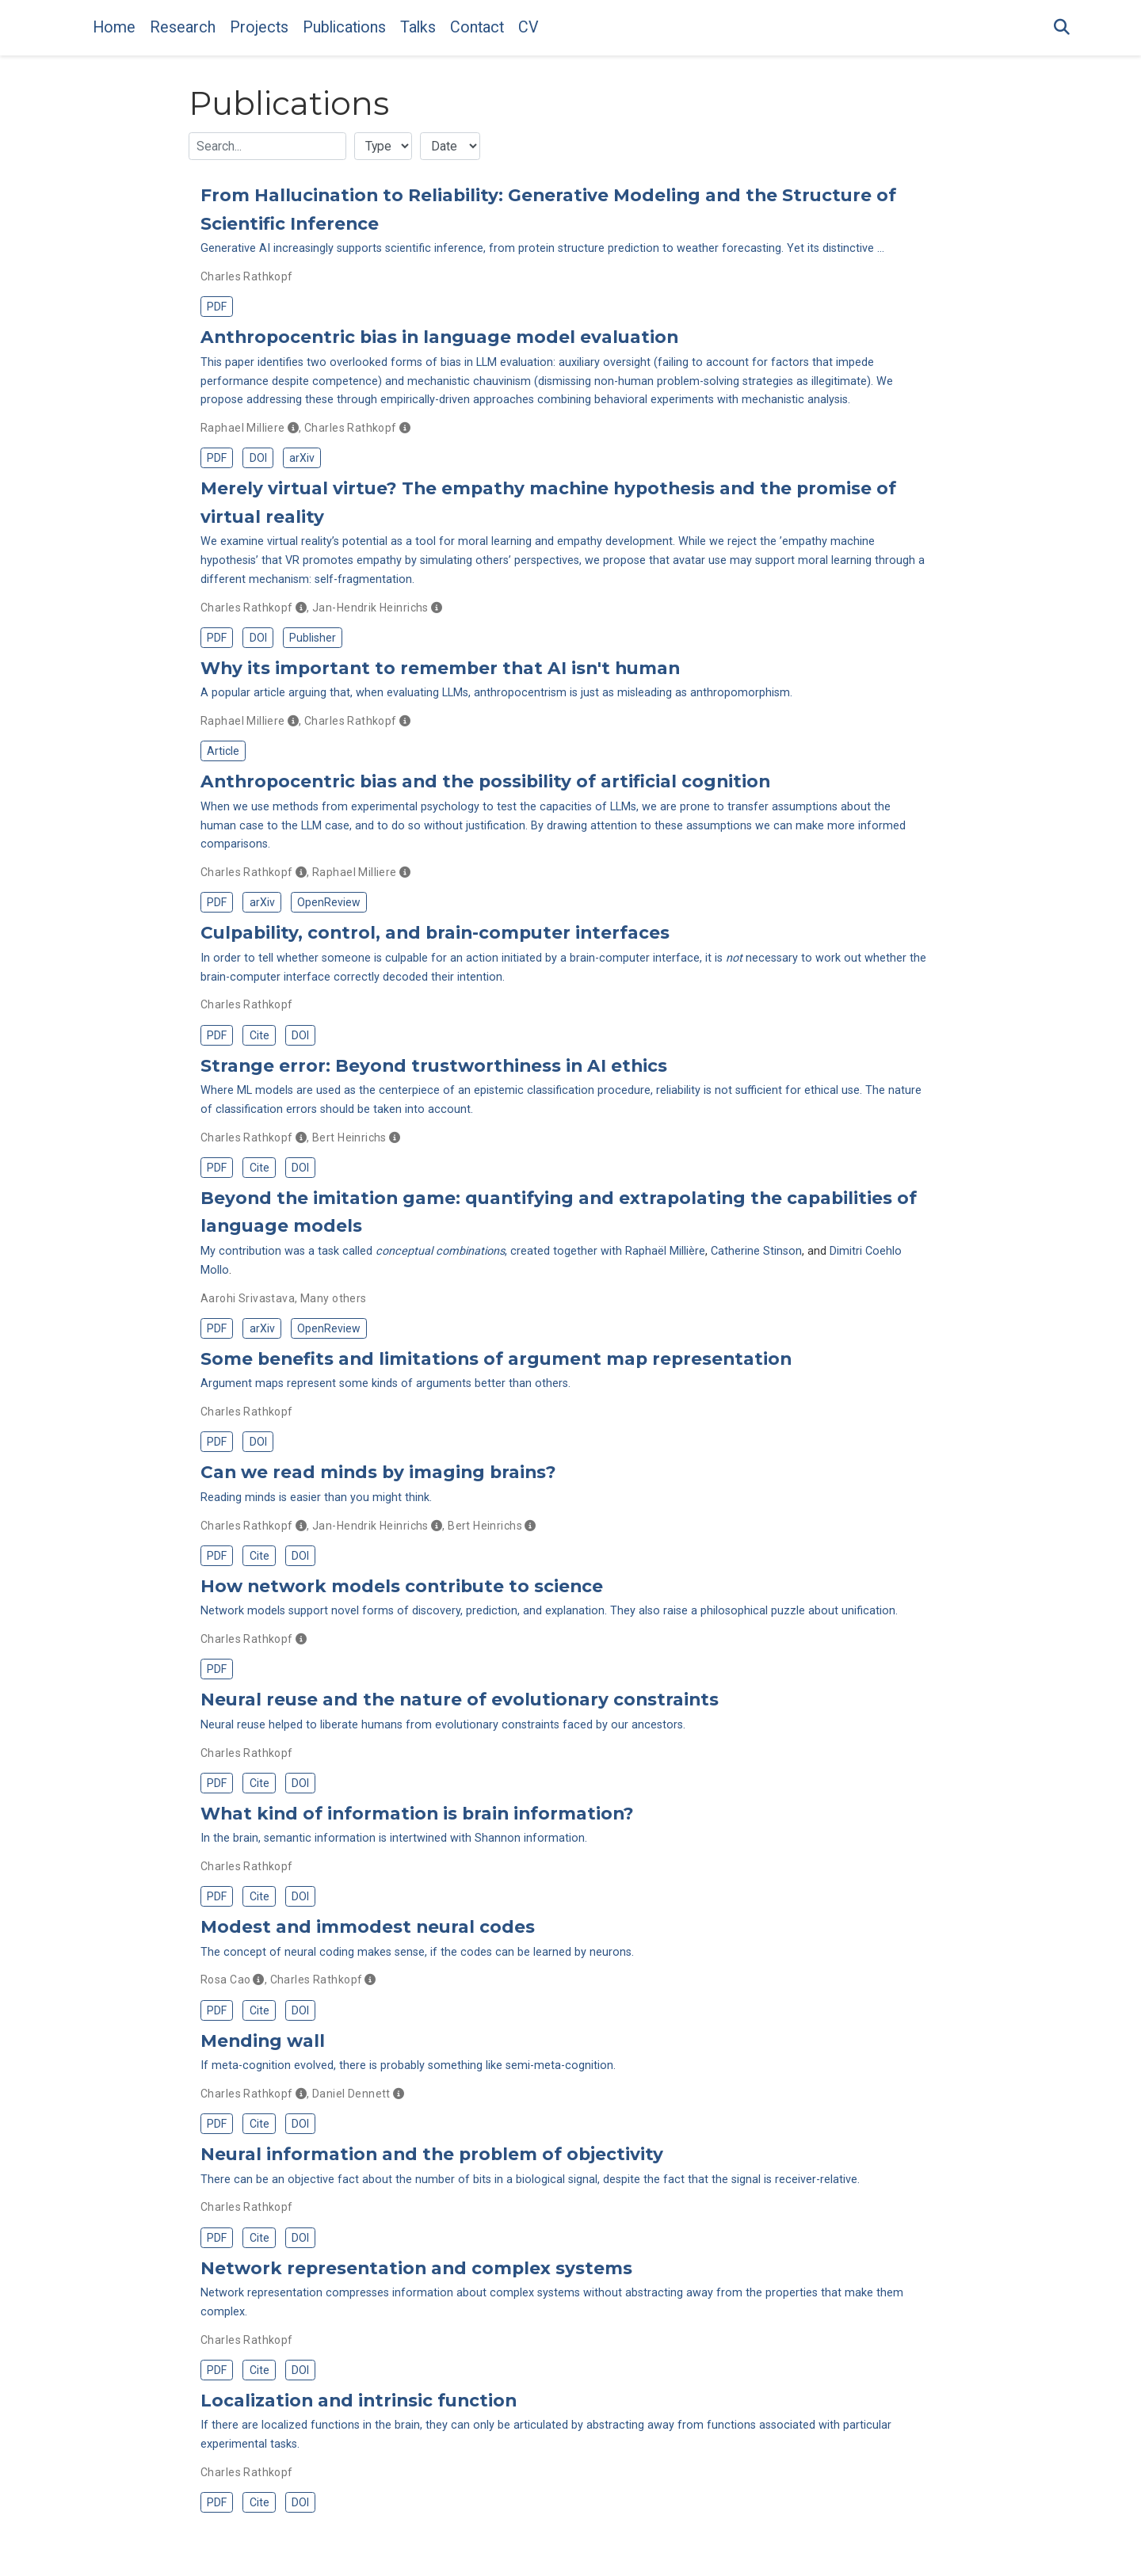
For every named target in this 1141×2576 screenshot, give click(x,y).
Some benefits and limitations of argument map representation (496, 1358)
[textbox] (267, 146)
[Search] (1062, 28)
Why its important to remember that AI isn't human (440, 667)
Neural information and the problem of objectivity (431, 2153)
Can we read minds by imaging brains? (378, 1471)
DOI (258, 458)
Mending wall (262, 2040)
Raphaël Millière (665, 1251)
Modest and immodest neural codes (367, 1926)
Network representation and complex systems (416, 2268)
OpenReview (329, 902)
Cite (259, 1035)
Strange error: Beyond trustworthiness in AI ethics (433, 1065)
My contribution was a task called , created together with (412, 1251)
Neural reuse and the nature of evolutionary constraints (459, 1699)
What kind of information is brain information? (417, 1813)
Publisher (312, 637)
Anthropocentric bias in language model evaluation (439, 336)
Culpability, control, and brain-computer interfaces (435, 932)
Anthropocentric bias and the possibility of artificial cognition (485, 781)
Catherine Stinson (756, 1251)
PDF (217, 306)
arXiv (302, 458)
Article (223, 751)
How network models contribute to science (401, 1586)
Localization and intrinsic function (358, 2400)
